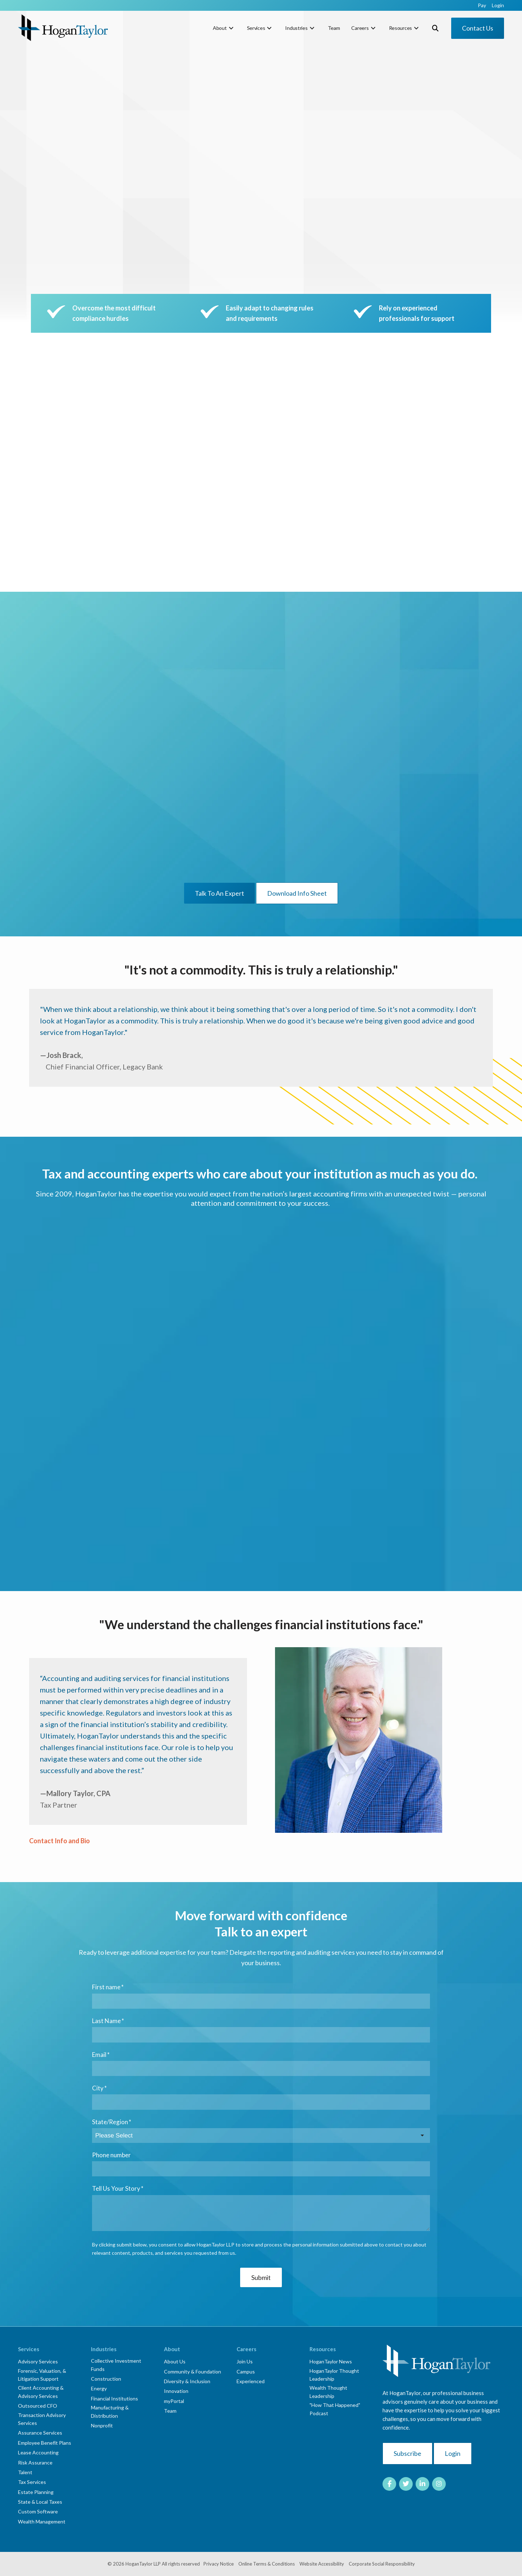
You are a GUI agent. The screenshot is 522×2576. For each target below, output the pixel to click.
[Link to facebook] (389, 2484)
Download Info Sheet (297, 893)
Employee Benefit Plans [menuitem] (44, 2443)
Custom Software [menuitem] (38, 2511)
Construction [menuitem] (106, 2379)
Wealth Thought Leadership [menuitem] (328, 2392)
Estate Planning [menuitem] (36, 2492)
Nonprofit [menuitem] (102, 2425)
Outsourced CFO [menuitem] (37, 2406)
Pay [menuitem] (482, 5)
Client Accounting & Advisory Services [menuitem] (41, 2392)
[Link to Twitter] (406, 2484)
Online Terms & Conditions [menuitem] (266, 2564)
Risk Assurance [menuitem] (35, 2462)
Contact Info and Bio (59, 1841)
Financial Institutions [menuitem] (114, 2398)
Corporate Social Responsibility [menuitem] (382, 2564)
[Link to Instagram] (439, 2484)
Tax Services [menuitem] (32, 2482)
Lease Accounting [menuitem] (38, 2452)
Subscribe (407, 2453)
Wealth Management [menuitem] (41, 2521)
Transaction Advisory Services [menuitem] (42, 2419)
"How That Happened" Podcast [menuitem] (335, 2409)
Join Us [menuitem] (245, 2361)
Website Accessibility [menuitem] (321, 2564)
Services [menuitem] (256, 28)
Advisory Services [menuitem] (38, 2361)
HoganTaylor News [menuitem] (331, 2361)
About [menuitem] (220, 28)
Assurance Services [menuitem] (40, 2433)
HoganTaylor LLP (143, 2564)
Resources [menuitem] (400, 28)
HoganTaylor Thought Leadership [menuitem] (334, 2375)
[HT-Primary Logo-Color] (63, 28)
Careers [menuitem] (359, 28)
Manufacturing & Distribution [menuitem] (110, 2411)
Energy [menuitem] (99, 2388)
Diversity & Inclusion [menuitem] (187, 2381)
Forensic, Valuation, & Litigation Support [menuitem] (42, 2375)
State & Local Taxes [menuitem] (40, 2502)
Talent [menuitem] (25, 2472)
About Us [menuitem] (175, 2361)
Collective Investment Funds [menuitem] (116, 2365)
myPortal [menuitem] (174, 2401)
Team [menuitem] (334, 28)
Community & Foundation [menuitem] (192, 2371)
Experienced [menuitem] (251, 2381)
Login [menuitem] (498, 5)
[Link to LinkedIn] (422, 2484)
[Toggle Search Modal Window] (435, 28)
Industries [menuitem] (296, 28)
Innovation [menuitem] (176, 2391)
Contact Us (477, 28)
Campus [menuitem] (246, 2371)
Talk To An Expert (219, 893)
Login (453, 2453)
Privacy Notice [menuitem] (218, 2564)
